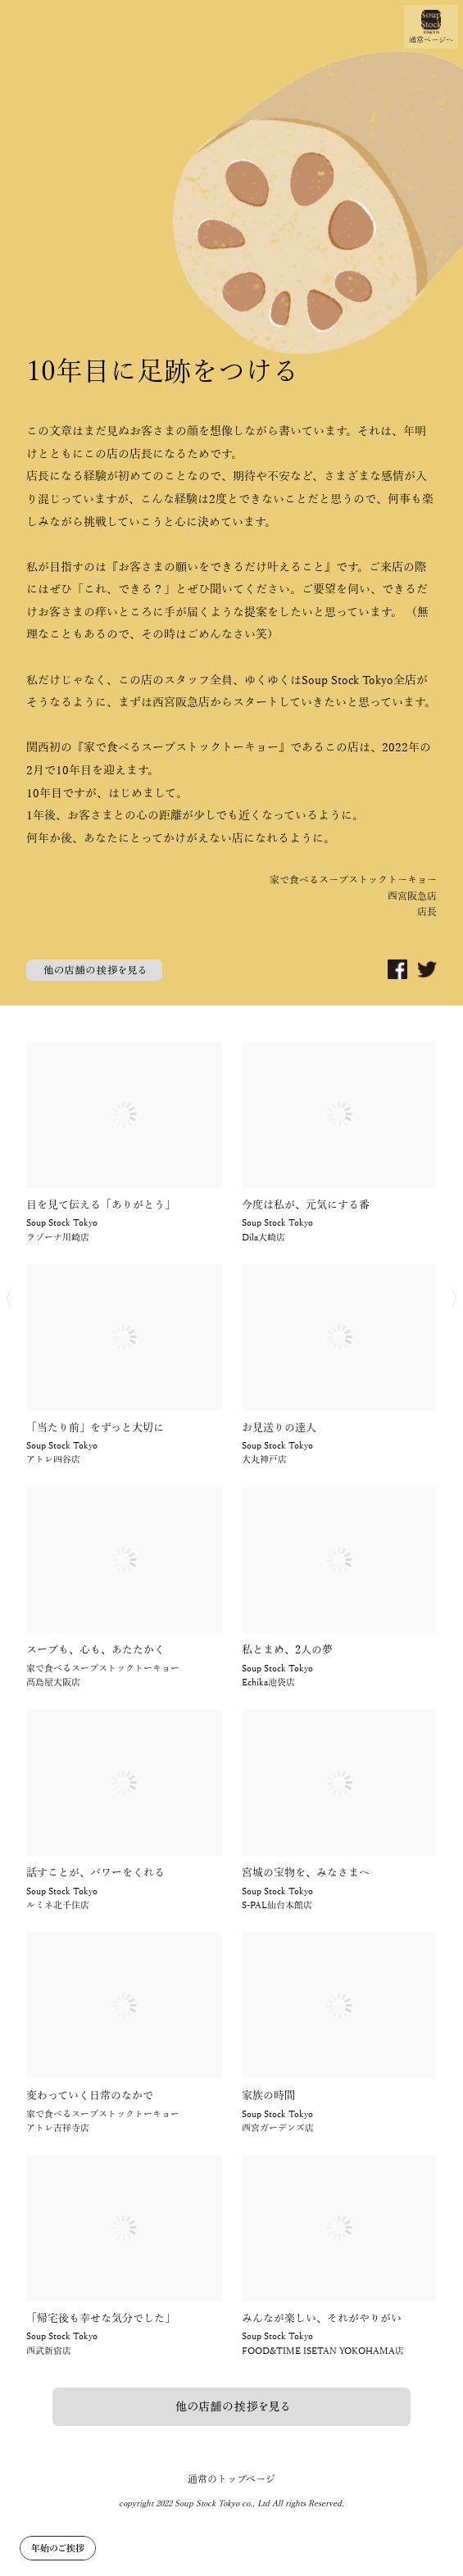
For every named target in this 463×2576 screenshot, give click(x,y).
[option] (231, 502)
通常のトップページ (231, 2479)
